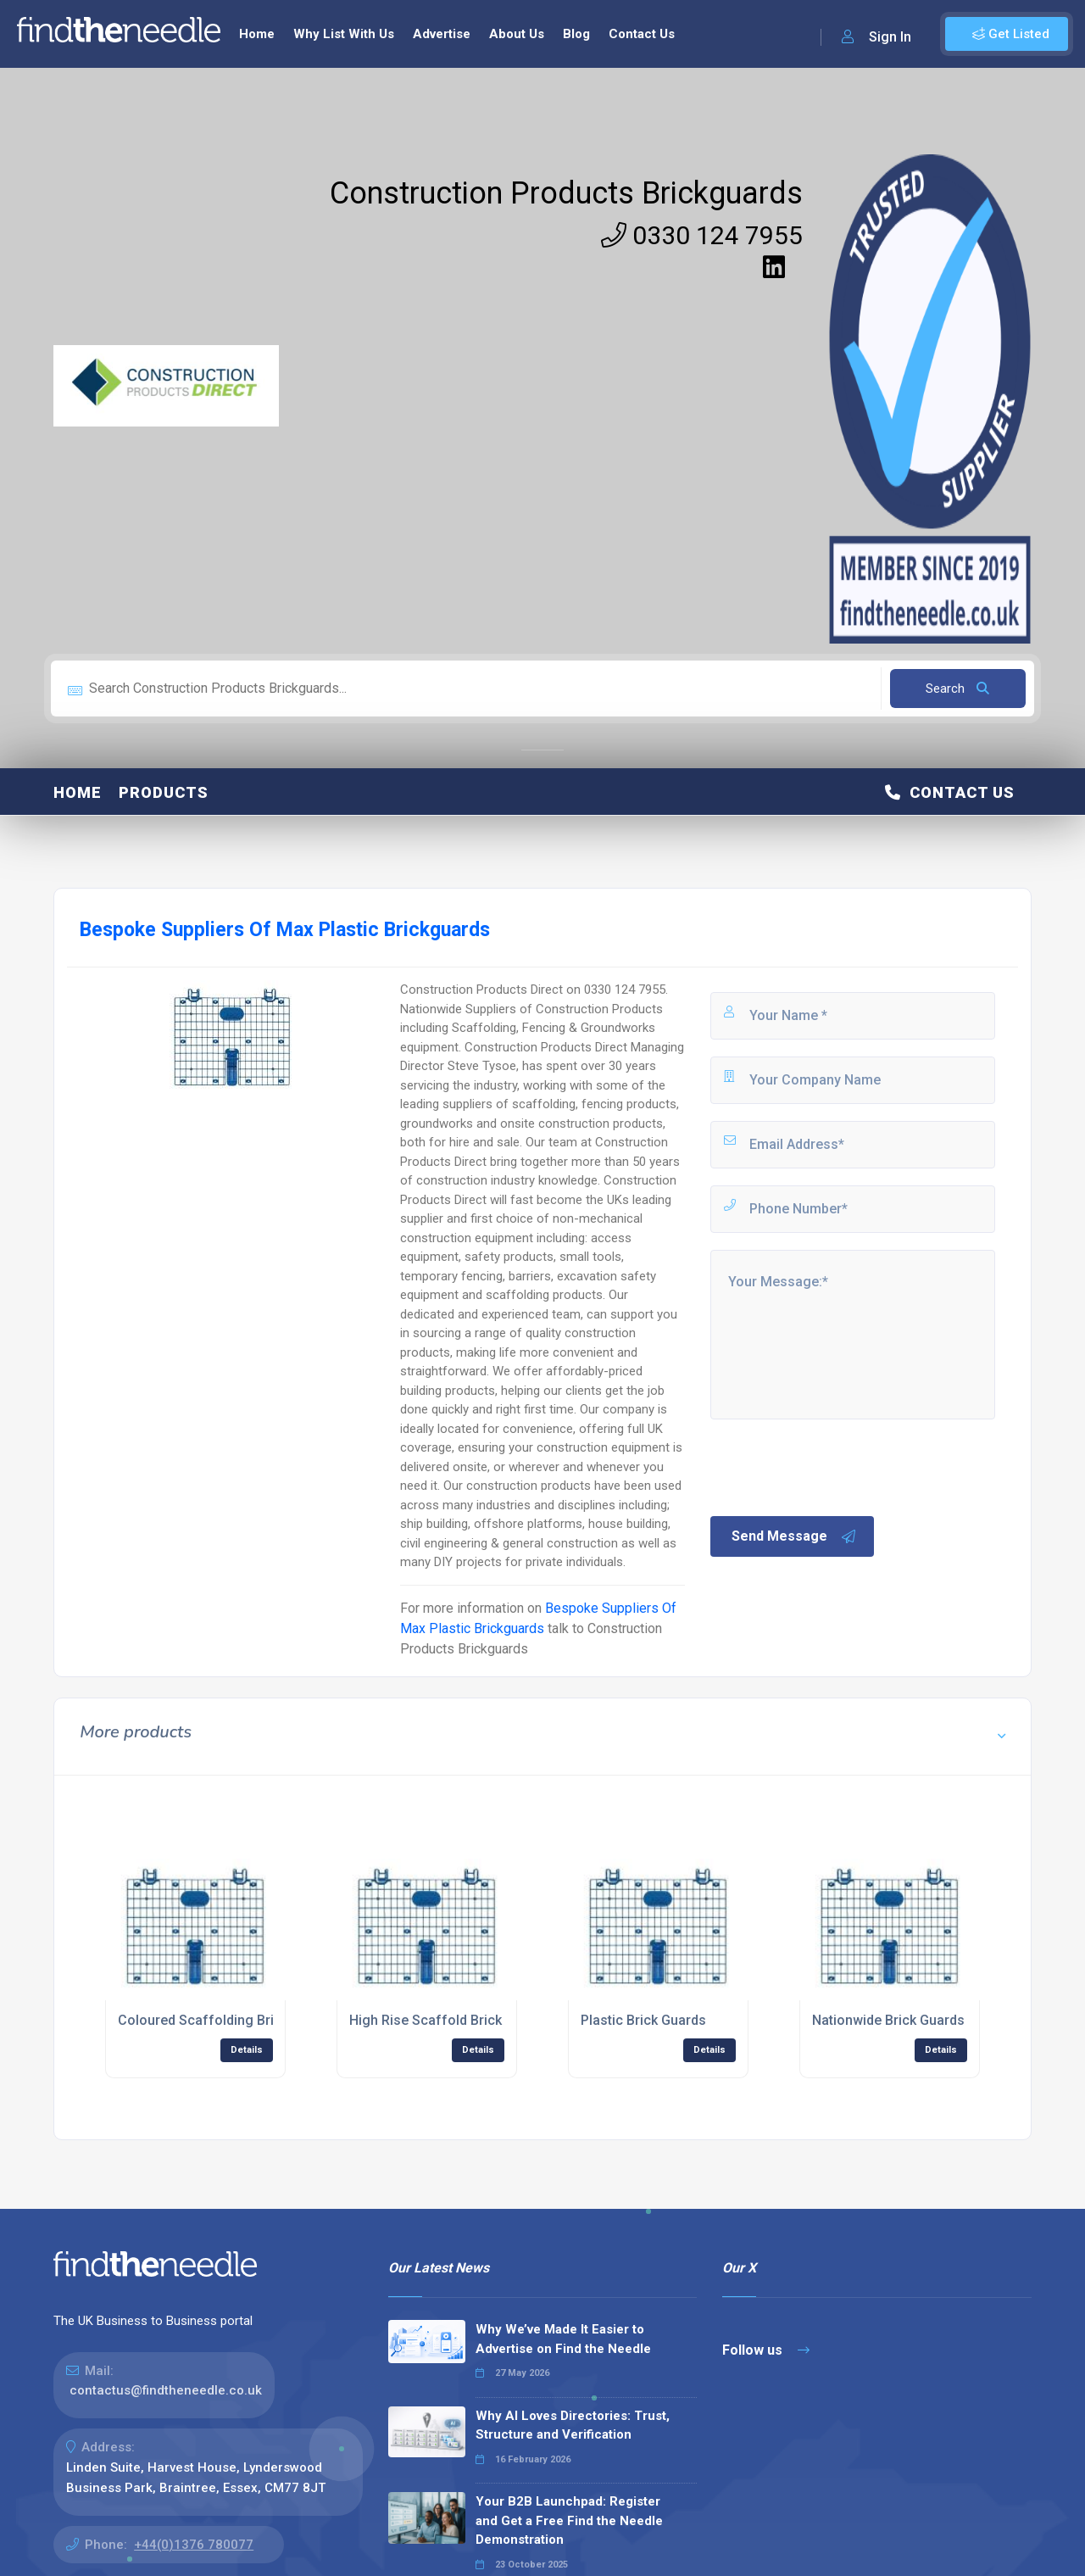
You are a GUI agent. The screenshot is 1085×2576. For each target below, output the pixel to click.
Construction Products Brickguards (566, 193)
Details (247, 2049)
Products (164, 792)
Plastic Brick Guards (643, 2020)
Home (257, 34)
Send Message (794, 1536)
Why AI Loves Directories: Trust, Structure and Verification (573, 2425)
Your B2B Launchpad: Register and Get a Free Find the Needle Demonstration (569, 2520)
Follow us (766, 2350)
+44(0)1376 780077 (193, 2544)
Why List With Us (343, 34)
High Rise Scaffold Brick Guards (449, 2020)
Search (957, 688)
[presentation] (836, 1466)
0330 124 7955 (702, 235)
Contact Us (642, 34)
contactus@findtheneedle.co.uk (166, 2390)
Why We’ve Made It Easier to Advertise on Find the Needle (563, 2339)
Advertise (441, 34)
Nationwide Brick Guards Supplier (915, 2020)
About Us (516, 34)
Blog (576, 34)
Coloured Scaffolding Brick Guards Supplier (254, 2020)
